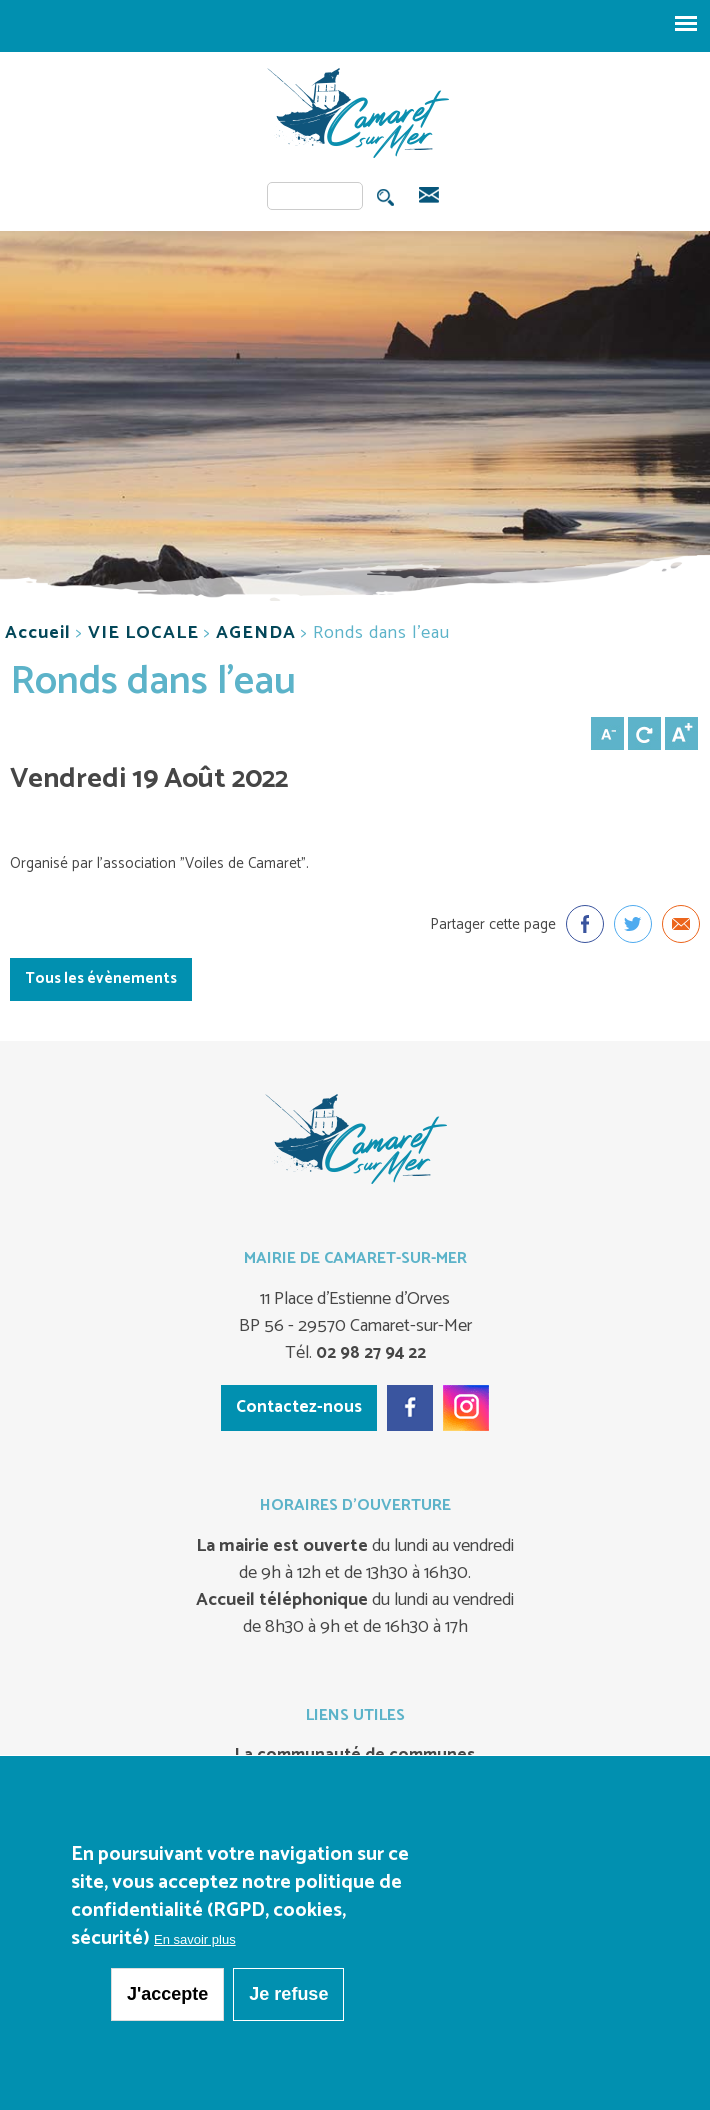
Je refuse (288, 1994)
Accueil (38, 633)
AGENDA (256, 633)
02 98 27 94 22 (369, 1353)
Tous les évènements (101, 978)
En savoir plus (195, 1939)
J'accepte (167, 1994)
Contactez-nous (299, 1407)
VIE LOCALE (143, 633)
